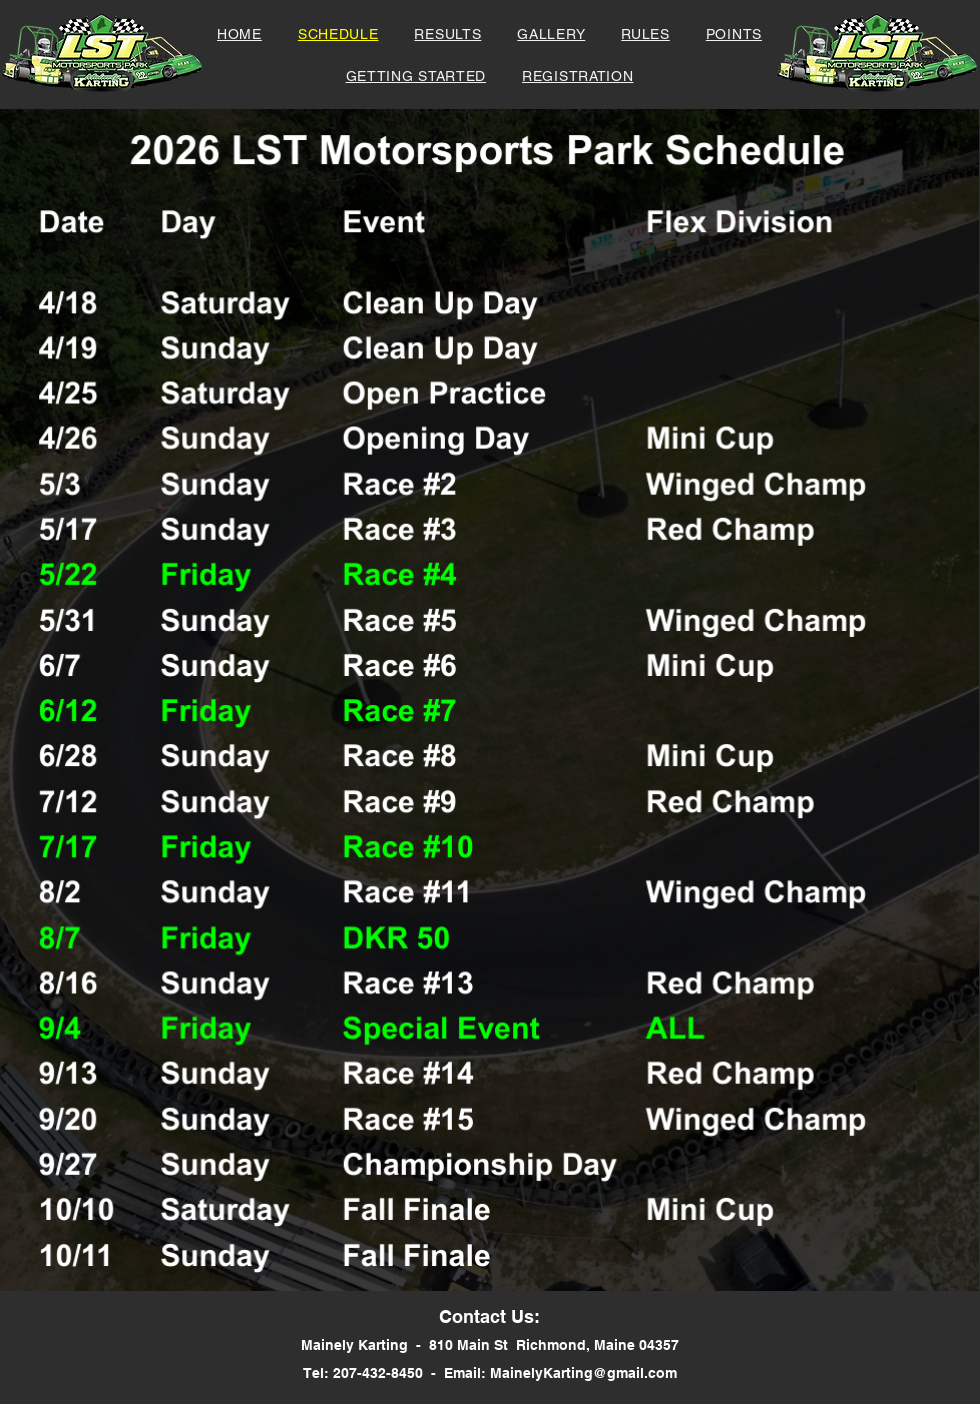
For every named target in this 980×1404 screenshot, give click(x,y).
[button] (577, 76)
